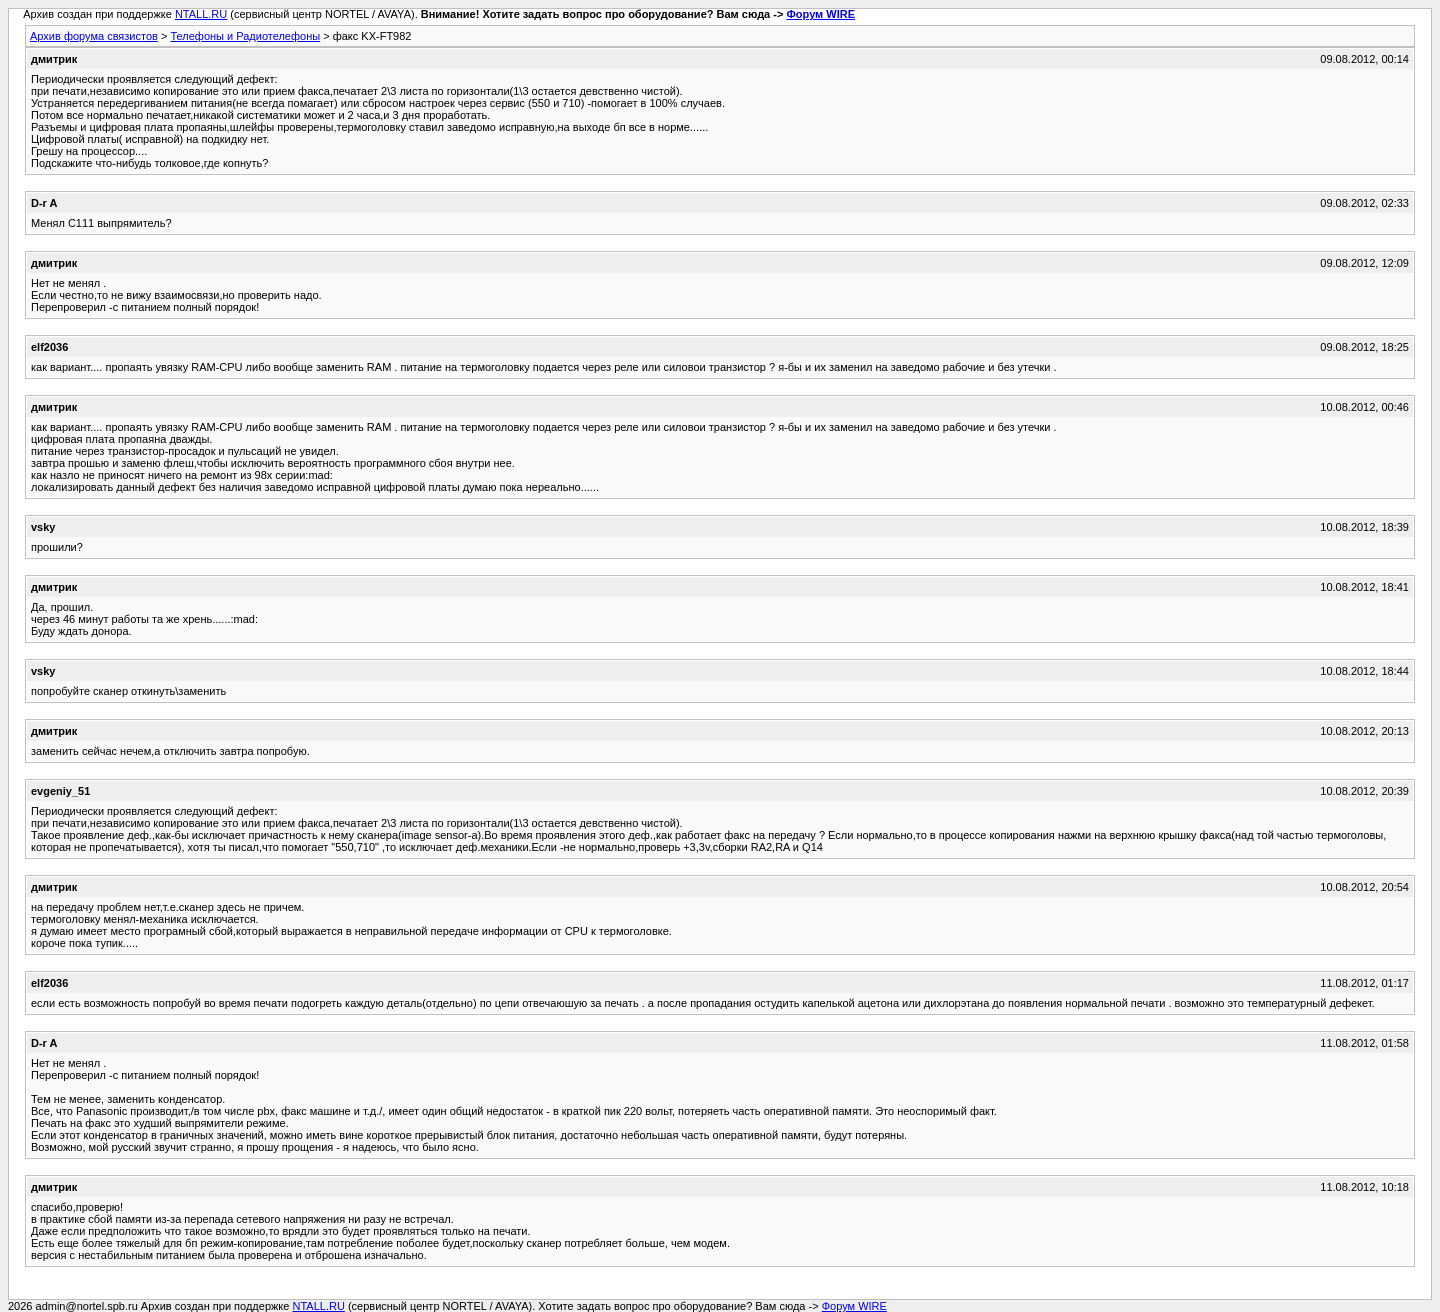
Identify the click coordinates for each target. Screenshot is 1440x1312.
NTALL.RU (201, 14)
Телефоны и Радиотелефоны (245, 36)
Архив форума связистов (94, 36)
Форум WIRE (820, 14)
